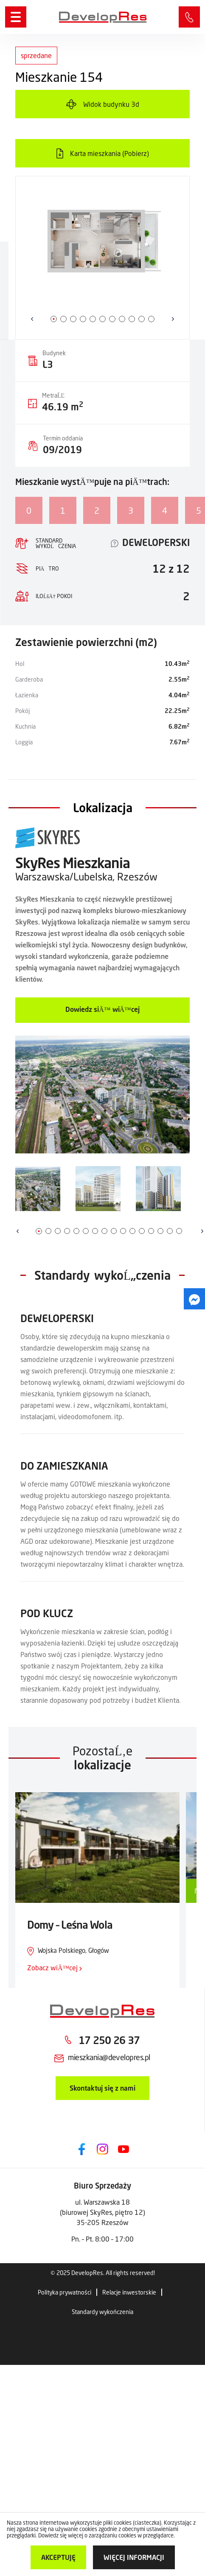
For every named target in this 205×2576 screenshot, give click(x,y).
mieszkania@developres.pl (109, 2057)
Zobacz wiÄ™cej (54, 1967)
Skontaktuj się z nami (102, 2088)
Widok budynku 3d (111, 104)
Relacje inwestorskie (129, 2292)
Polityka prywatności (64, 2292)
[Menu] (15, 17)
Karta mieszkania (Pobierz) (109, 153)
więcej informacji (134, 2557)
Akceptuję (58, 2557)
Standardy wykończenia (102, 2311)
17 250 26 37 (109, 2040)
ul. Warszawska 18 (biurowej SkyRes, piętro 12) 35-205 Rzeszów (102, 2212)
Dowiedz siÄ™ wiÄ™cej (102, 1009)
